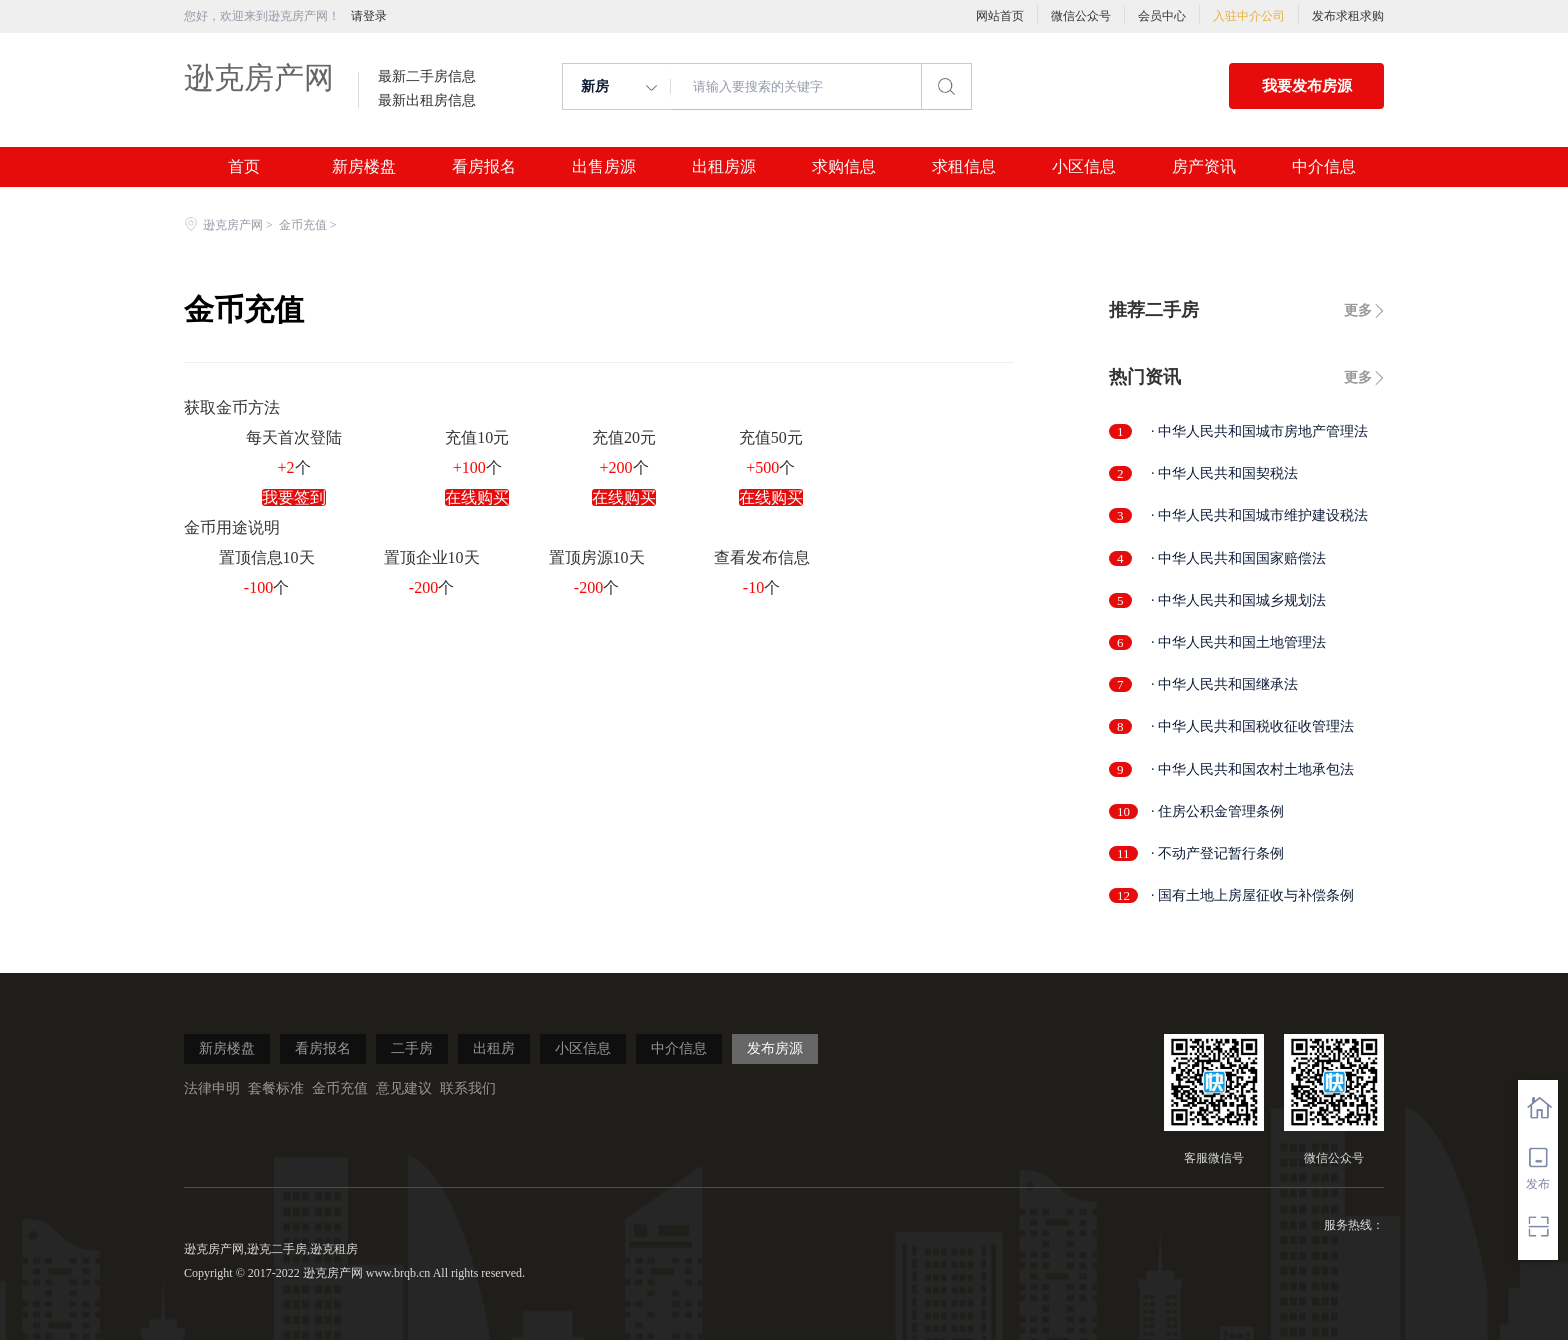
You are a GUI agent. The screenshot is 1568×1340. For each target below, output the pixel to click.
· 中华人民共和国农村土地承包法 (1252, 769)
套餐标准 (276, 1088)
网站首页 (1000, 16)
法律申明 (212, 1088)
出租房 (494, 1048)
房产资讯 (1204, 167)
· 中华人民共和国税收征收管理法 (1252, 726)
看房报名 (484, 167)
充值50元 (771, 437)
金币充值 (303, 225)
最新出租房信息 (427, 101)
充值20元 (624, 437)
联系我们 (468, 1088)
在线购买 (477, 497)
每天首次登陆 (294, 437)
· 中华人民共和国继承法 (1224, 684)
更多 (1358, 310)
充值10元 (477, 437)
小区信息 (1084, 167)
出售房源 (604, 167)
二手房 (412, 1048)
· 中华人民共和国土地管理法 (1238, 642)
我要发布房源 (1307, 86)
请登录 (369, 16)
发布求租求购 (1348, 16)
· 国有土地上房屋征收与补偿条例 (1252, 895)
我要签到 (294, 497)
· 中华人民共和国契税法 (1224, 473)
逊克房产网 (259, 77)
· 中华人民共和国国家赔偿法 (1238, 558)
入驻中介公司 (1249, 16)
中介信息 (1324, 167)
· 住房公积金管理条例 (1217, 811)
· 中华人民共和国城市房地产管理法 (1259, 431)
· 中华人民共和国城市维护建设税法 (1259, 515)
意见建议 (404, 1088)
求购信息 (844, 167)
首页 (244, 167)
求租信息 (964, 167)
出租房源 (724, 167)
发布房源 (775, 1048)
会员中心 (1162, 16)
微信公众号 (1081, 16)
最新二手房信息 (427, 77)
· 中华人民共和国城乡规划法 (1238, 600)
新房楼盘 (364, 167)
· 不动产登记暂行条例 (1217, 853)
